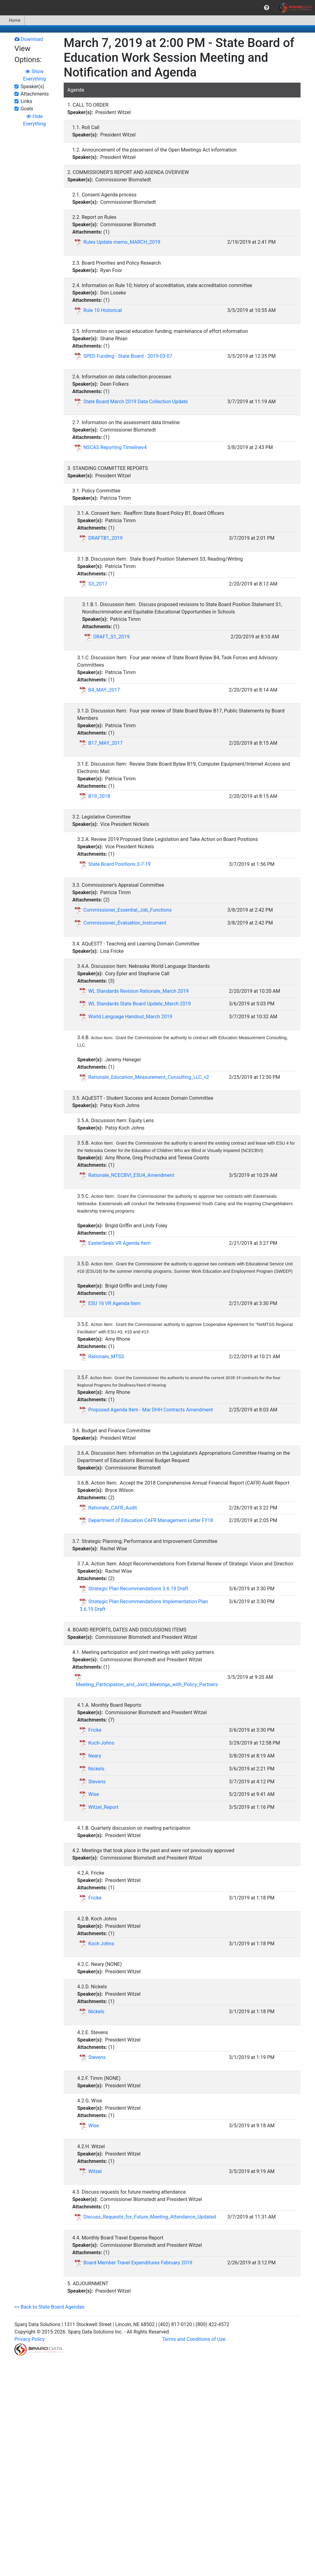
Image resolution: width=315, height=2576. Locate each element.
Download (28, 39)
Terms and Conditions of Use (193, 2339)
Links (26, 101)
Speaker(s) (32, 86)
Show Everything (34, 75)
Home (12, 20)
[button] (266, 8)
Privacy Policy (29, 2339)
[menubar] (157, 7)
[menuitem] (266, 7)
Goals (27, 109)
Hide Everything (34, 120)
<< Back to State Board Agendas (49, 2307)
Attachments (35, 94)
